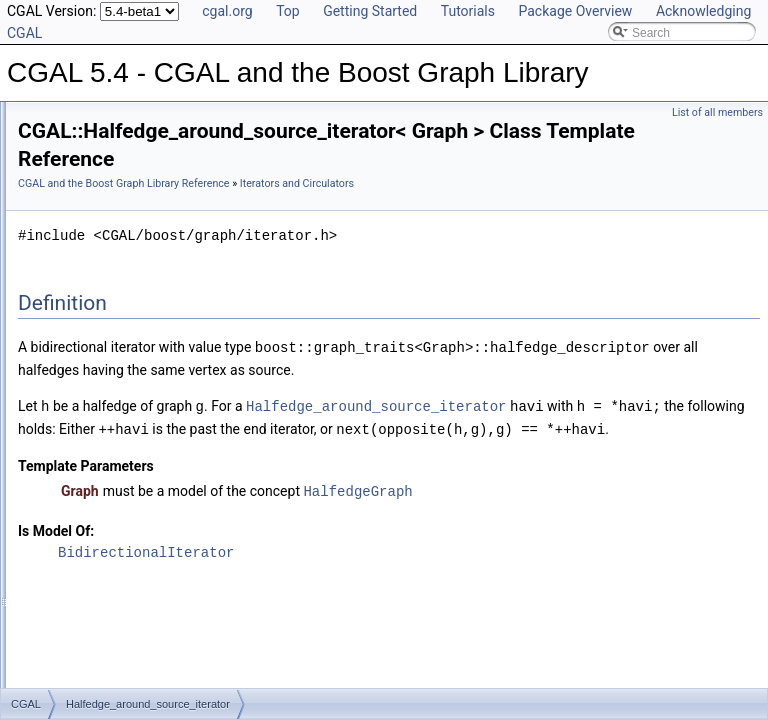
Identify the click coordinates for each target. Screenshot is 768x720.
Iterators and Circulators (114, 338)
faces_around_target (121, 668)
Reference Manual (83, 162)
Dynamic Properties (102, 272)
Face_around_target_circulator (147, 448)
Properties (77, 250)
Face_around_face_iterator (138, 514)
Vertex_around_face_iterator (141, 580)
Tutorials (468, 11)
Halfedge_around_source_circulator (161, 426)
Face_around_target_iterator (142, 558)
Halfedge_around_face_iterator (148, 404)
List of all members (717, 112)
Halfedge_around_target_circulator (158, 470)
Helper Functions (95, 316)
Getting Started (370, 11)
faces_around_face (117, 646)
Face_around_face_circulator (143, 536)
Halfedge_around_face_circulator (154, 492)
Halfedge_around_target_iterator (152, 382)
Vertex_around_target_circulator (151, 602)
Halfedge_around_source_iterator (155, 360)
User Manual (68, 140)
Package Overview (575, 11)
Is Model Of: (306, 593)
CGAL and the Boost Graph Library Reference (374, 183)
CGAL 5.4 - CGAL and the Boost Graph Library (142, 118)
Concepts (75, 228)
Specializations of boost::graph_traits (148, 184)
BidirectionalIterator (396, 614)
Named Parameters (102, 206)
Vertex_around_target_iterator (145, 624)
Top (288, 11)
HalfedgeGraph (607, 553)
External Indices (92, 294)
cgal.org (227, 11)
